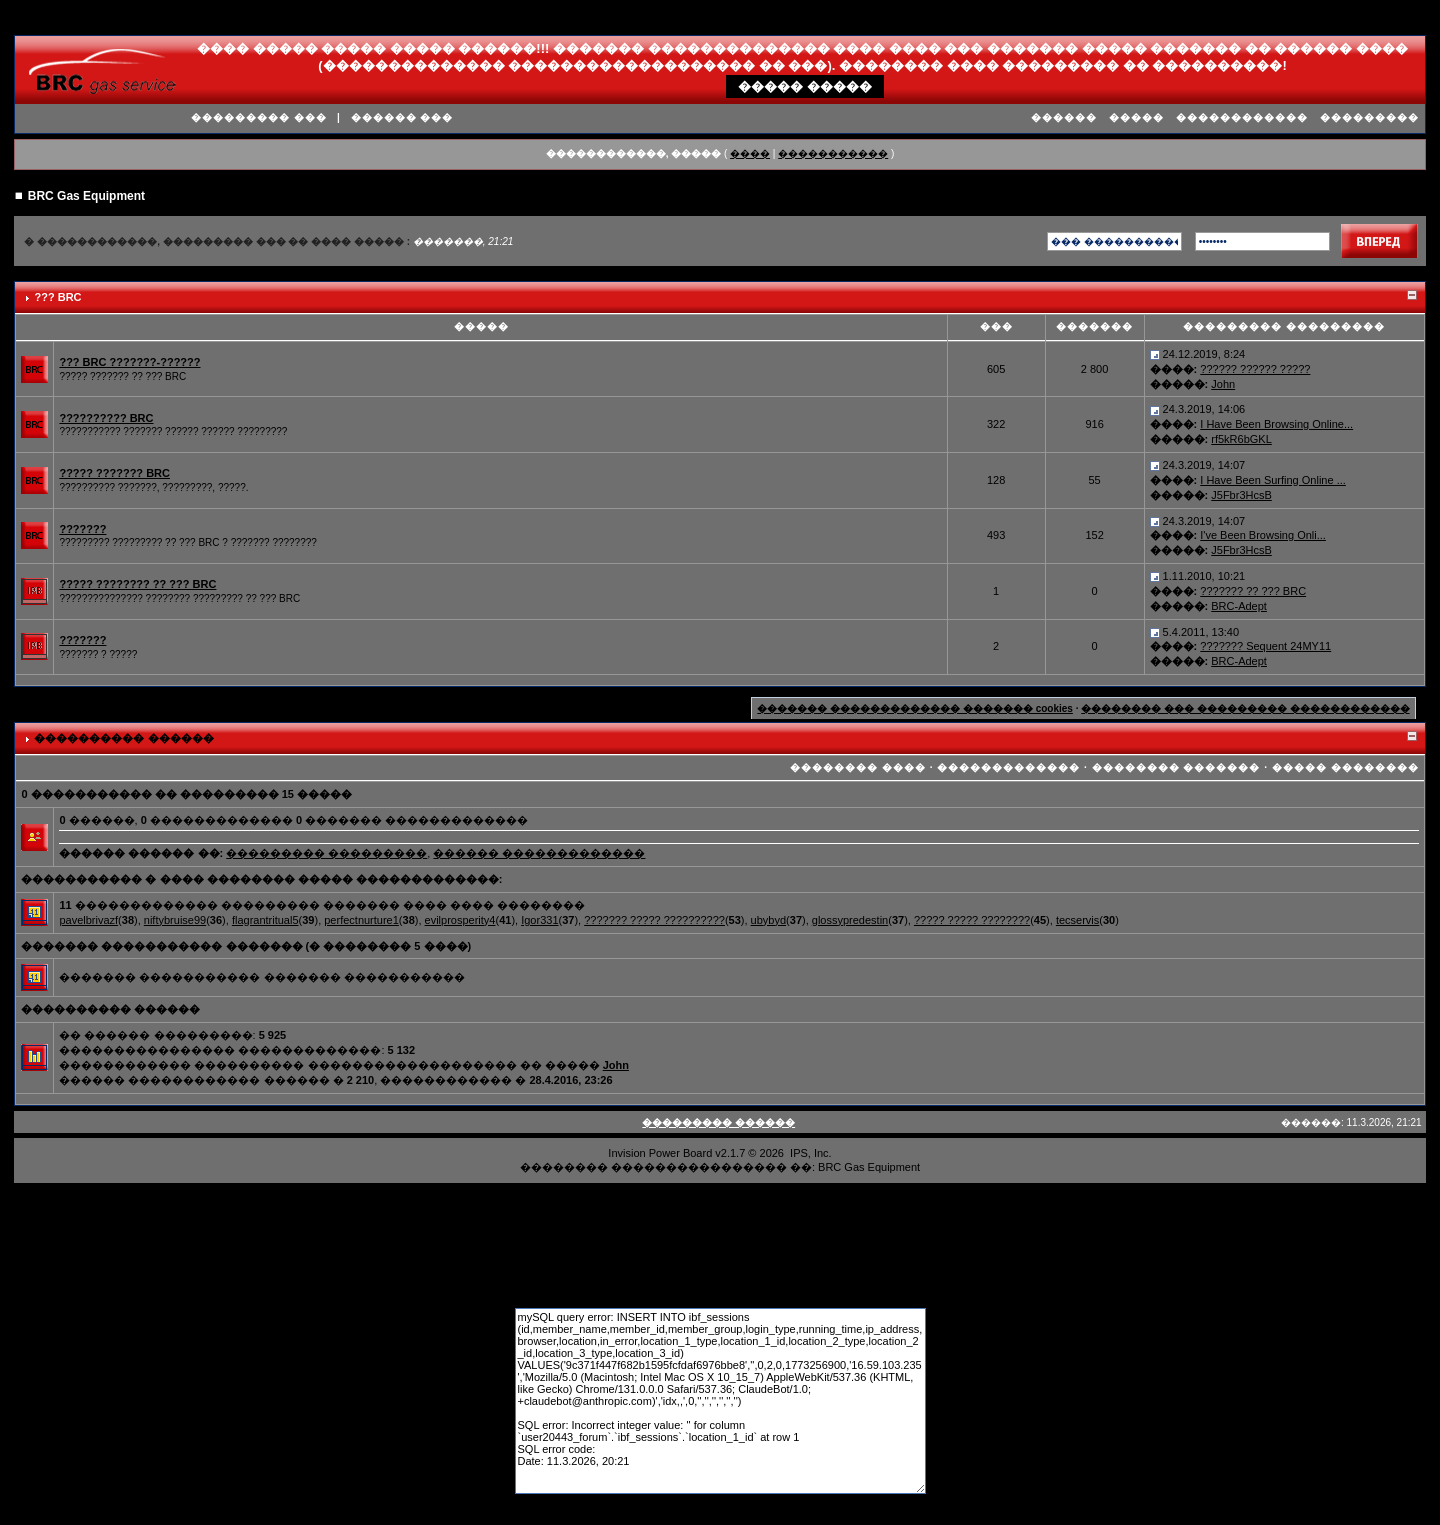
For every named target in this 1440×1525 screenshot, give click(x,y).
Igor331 (539, 920)
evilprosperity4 (460, 920)
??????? (82, 529)
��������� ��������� (326, 853)
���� (750, 153)
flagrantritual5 (265, 920)
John (1223, 384)
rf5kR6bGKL (1241, 439)
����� (1136, 117)
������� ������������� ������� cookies (915, 708)
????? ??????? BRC (114, 473)
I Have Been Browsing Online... (1276, 424)
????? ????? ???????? (972, 920)
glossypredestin (850, 920)
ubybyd (768, 920)
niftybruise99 (175, 920)
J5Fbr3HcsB (1241, 495)
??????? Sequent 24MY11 (1265, 646)
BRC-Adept (1239, 606)
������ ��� (402, 117)
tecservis (1077, 920)
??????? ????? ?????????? (654, 920)
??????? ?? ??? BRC (1253, 591)
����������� (833, 153)
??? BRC (57, 297)
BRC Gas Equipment (86, 196)
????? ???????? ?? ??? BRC (137, 584)
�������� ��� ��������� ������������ (1245, 708)
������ (1064, 117)
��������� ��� (259, 117)
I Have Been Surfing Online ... (1273, 480)
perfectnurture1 (361, 920)
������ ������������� (539, 853)
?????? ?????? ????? (1255, 369)
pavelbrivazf (88, 920)
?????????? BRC (106, 418)
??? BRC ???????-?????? (129, 362)
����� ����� (805, 86)
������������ (1242, 117)
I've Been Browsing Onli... (1263, 535)
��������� (1369, 117)
